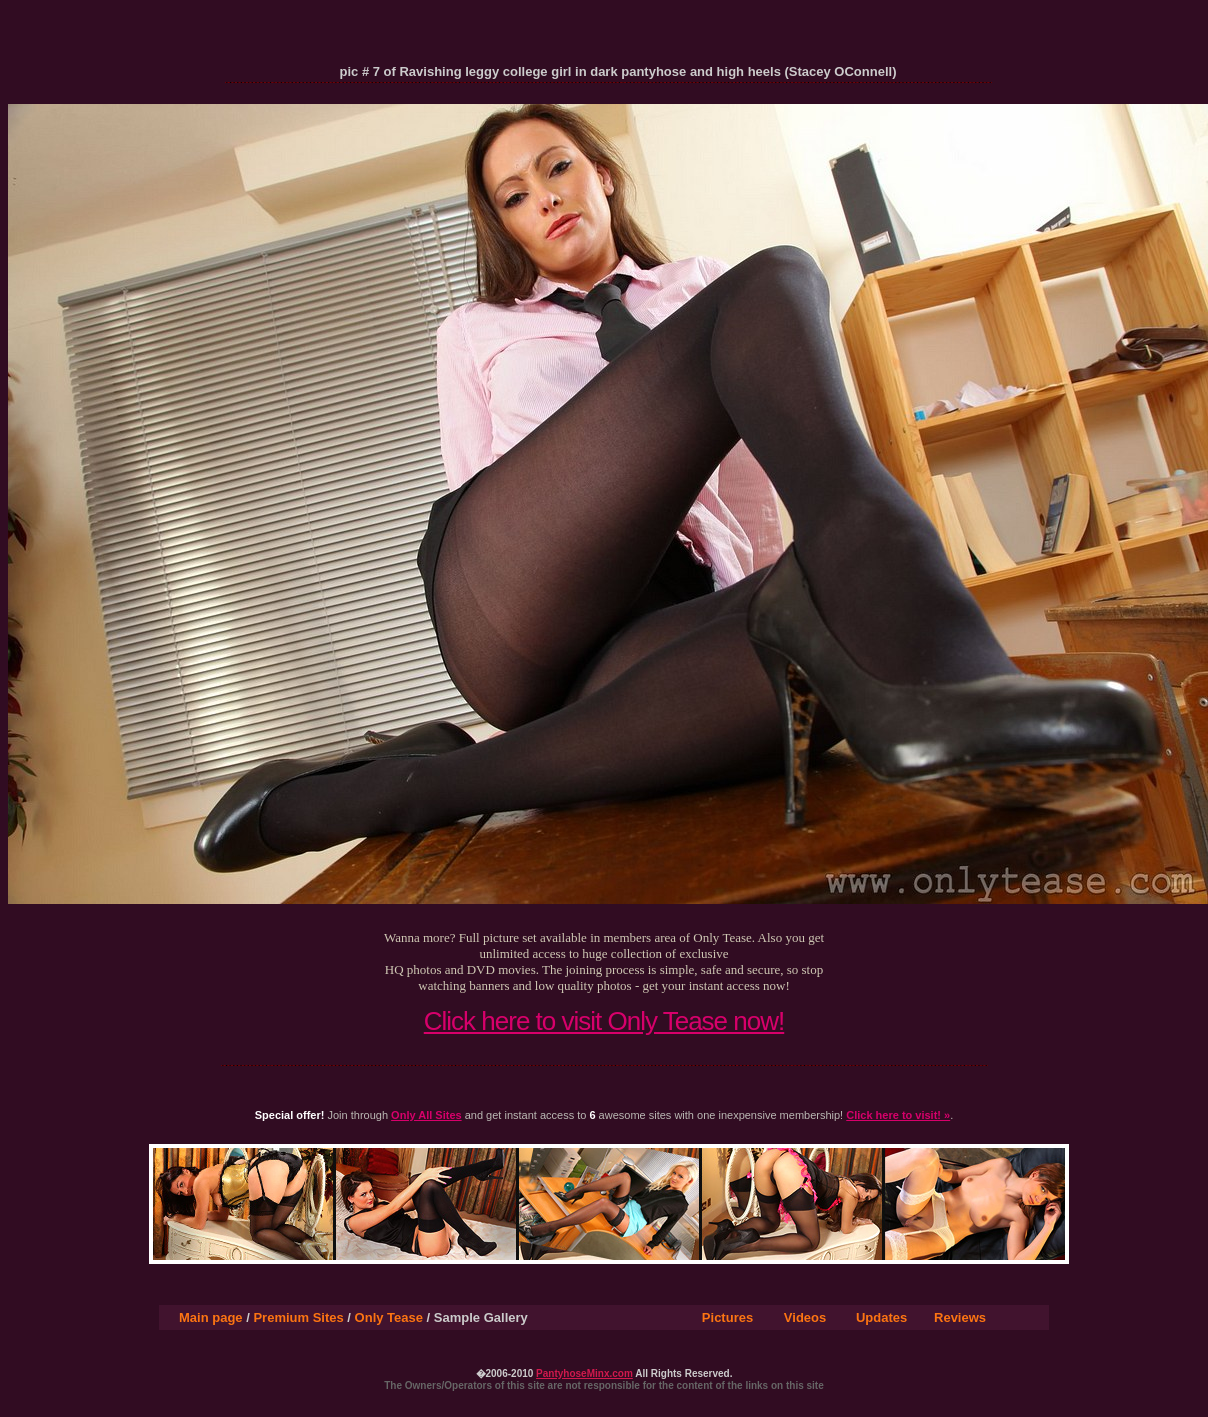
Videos (805, 1317)
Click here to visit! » (898, 1115)
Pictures (727, 1317)
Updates (881, 1317)
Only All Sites (426, 1115)
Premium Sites (298, 1317)
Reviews (960, 1317)
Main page (211, 1317)
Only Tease (389, 1317)
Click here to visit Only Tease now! (604, 1021)
